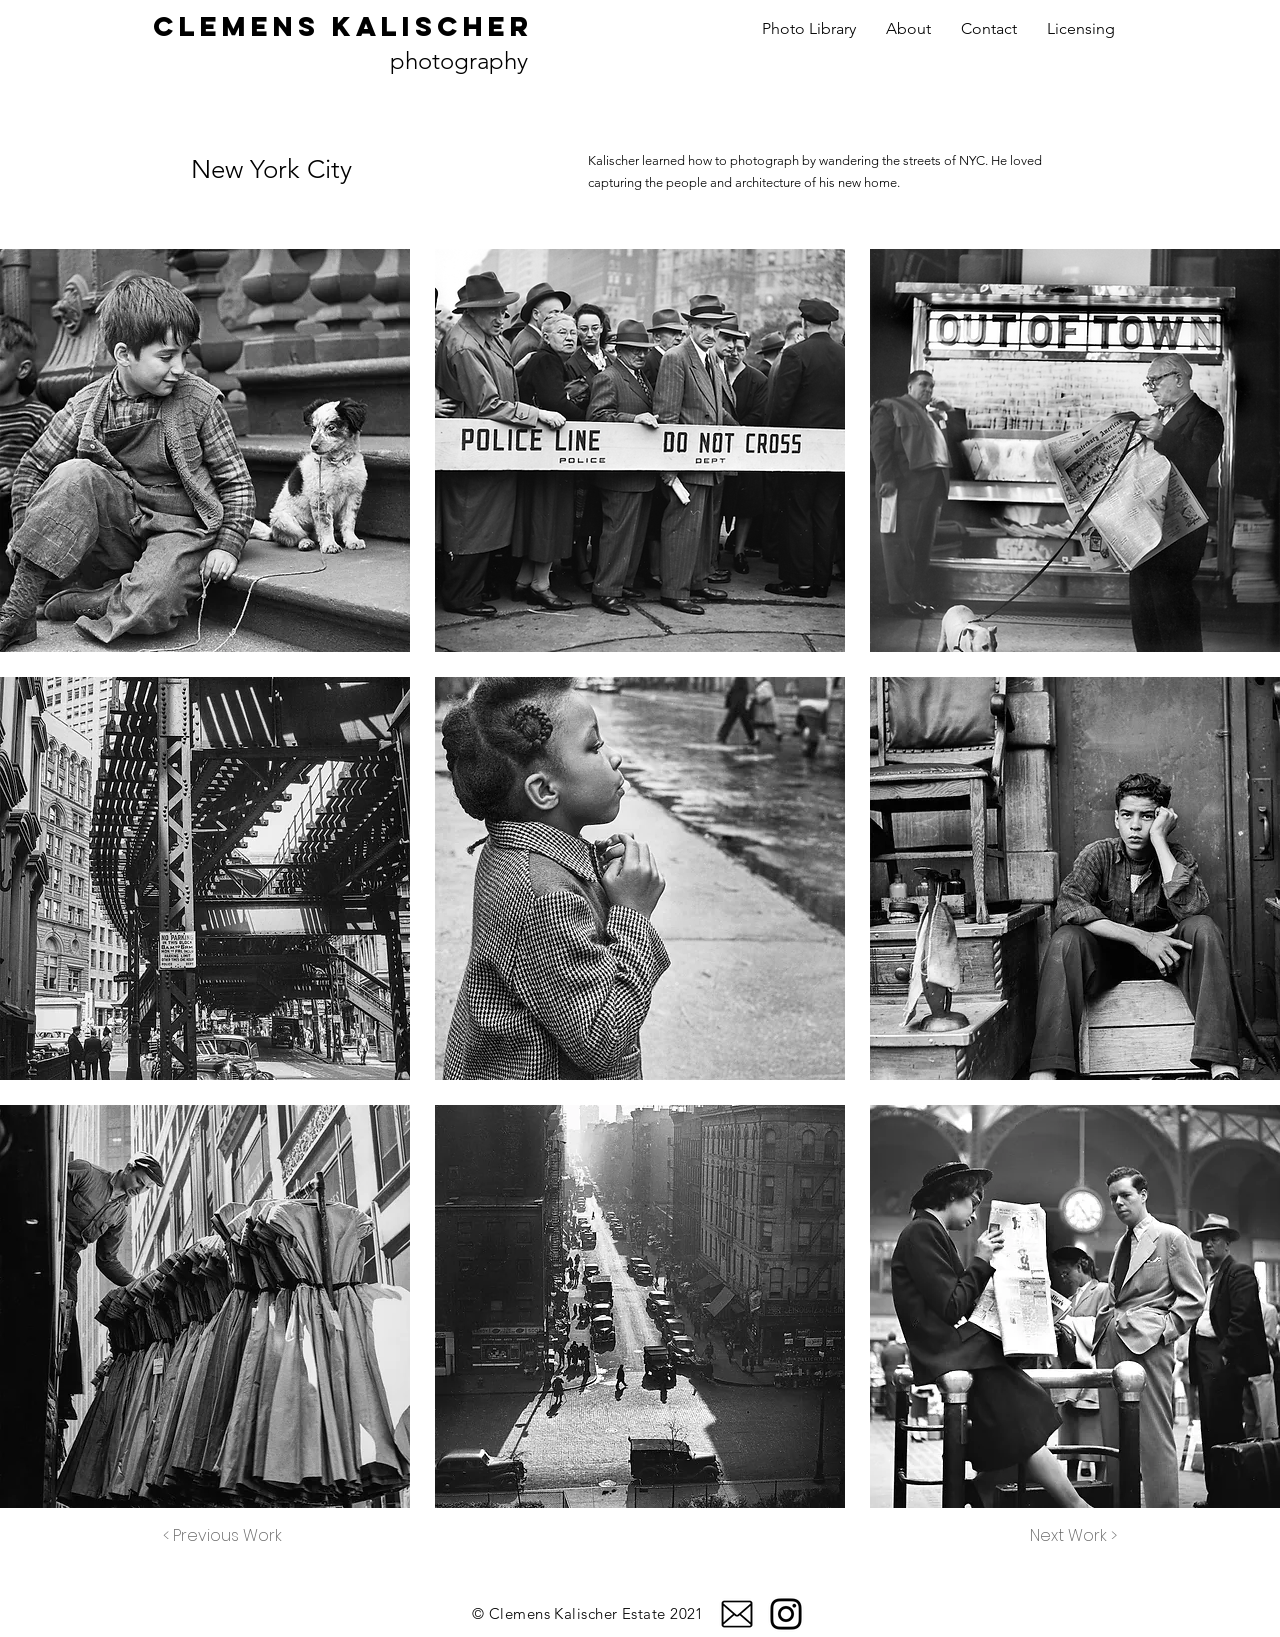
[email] (737, 1614)
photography (459, 60)
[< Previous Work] (222, 1536)
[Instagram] (786, 1614)
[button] (205, 450)
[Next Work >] (1073, 1536)
